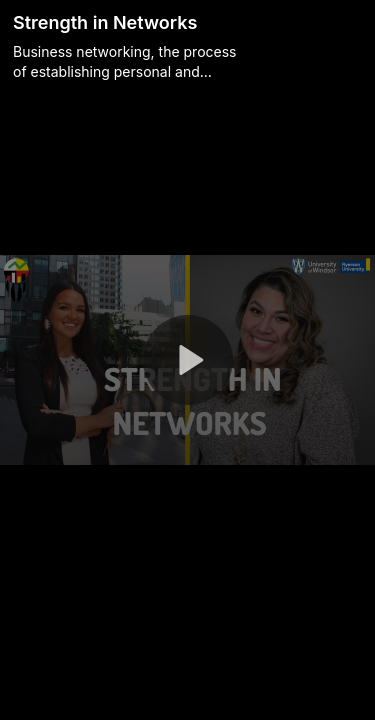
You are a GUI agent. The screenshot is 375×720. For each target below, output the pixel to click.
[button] (188, 360)
